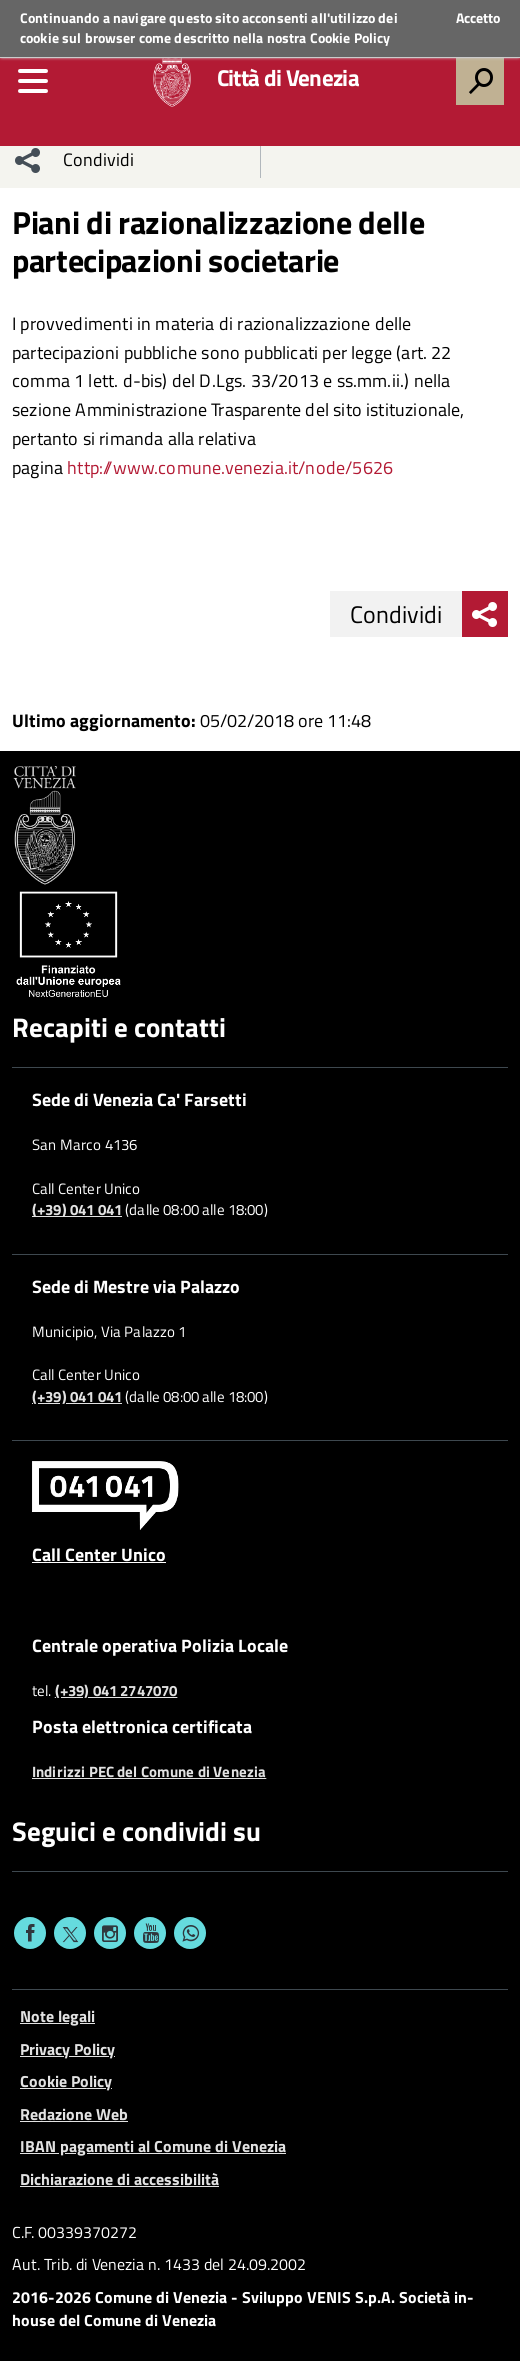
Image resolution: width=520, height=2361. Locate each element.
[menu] (33, 81)
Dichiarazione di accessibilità (119, 2179)
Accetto (478, 18)
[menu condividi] (28, 160)
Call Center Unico (99, 1554)
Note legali (57, 2016)
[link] (230, 467)
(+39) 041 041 (77, 1210)
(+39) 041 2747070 (116, 1691)
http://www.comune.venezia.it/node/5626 (230, 467)
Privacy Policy (67, 2049)
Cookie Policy (350, 37)
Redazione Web (74, 2114)
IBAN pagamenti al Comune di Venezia (153, 2146)
